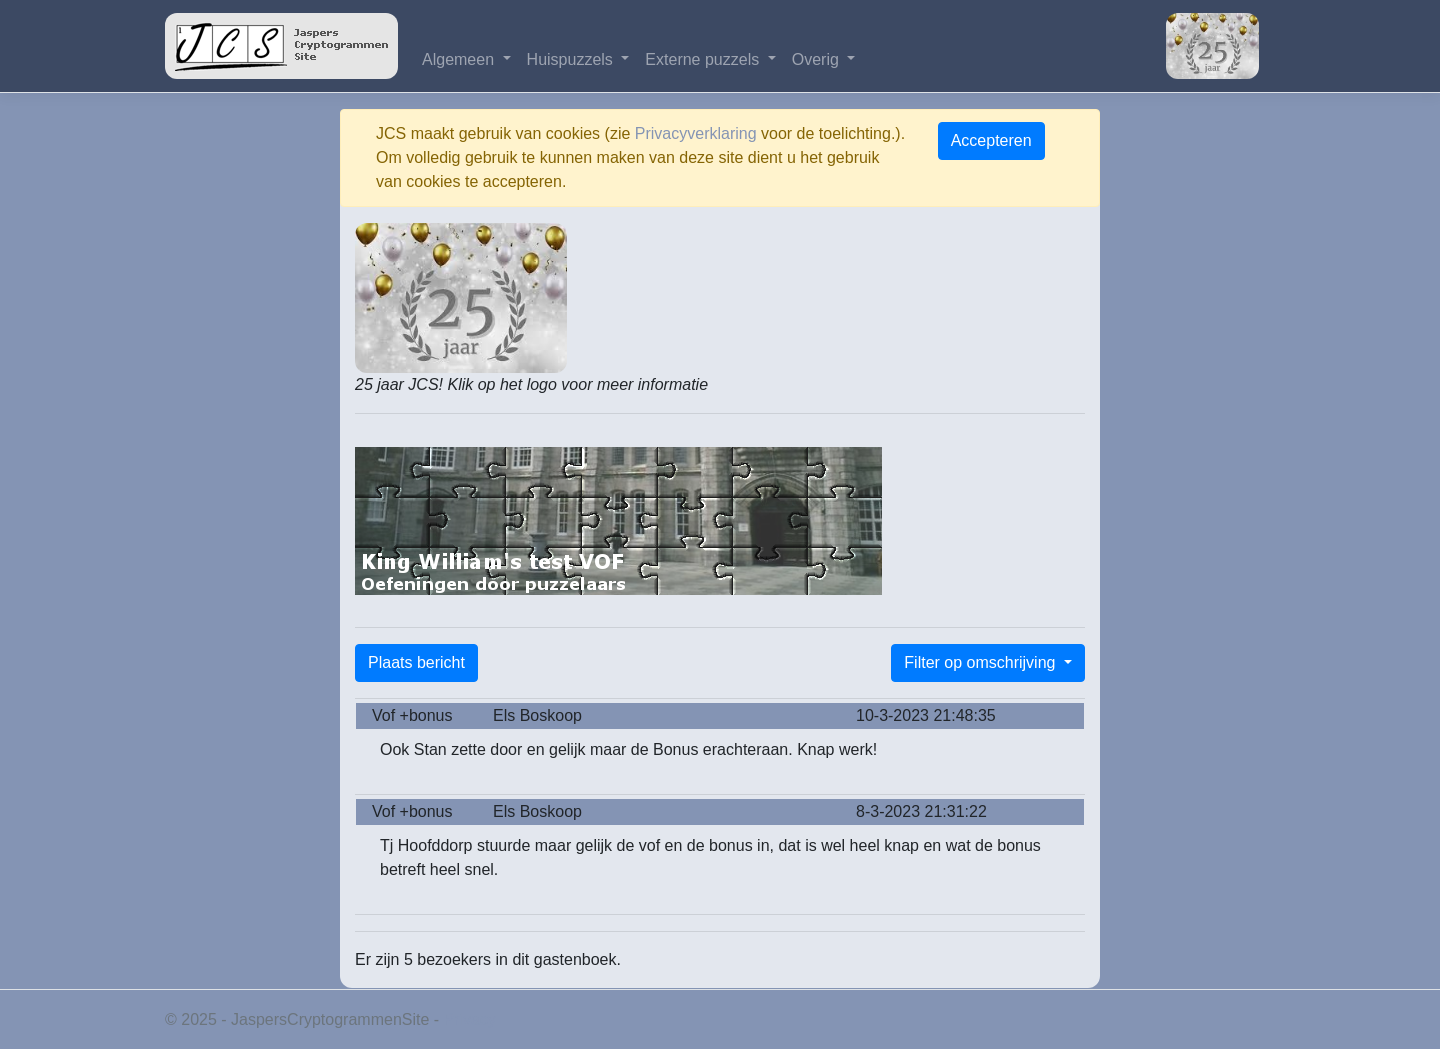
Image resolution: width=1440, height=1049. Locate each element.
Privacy (470, 1019)
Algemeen (460, 59)
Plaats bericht (416, 662)
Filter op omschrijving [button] (982, 662)
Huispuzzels (572, 59)
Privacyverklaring (696, 133)
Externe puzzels (704, 59)
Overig (818, 59)
